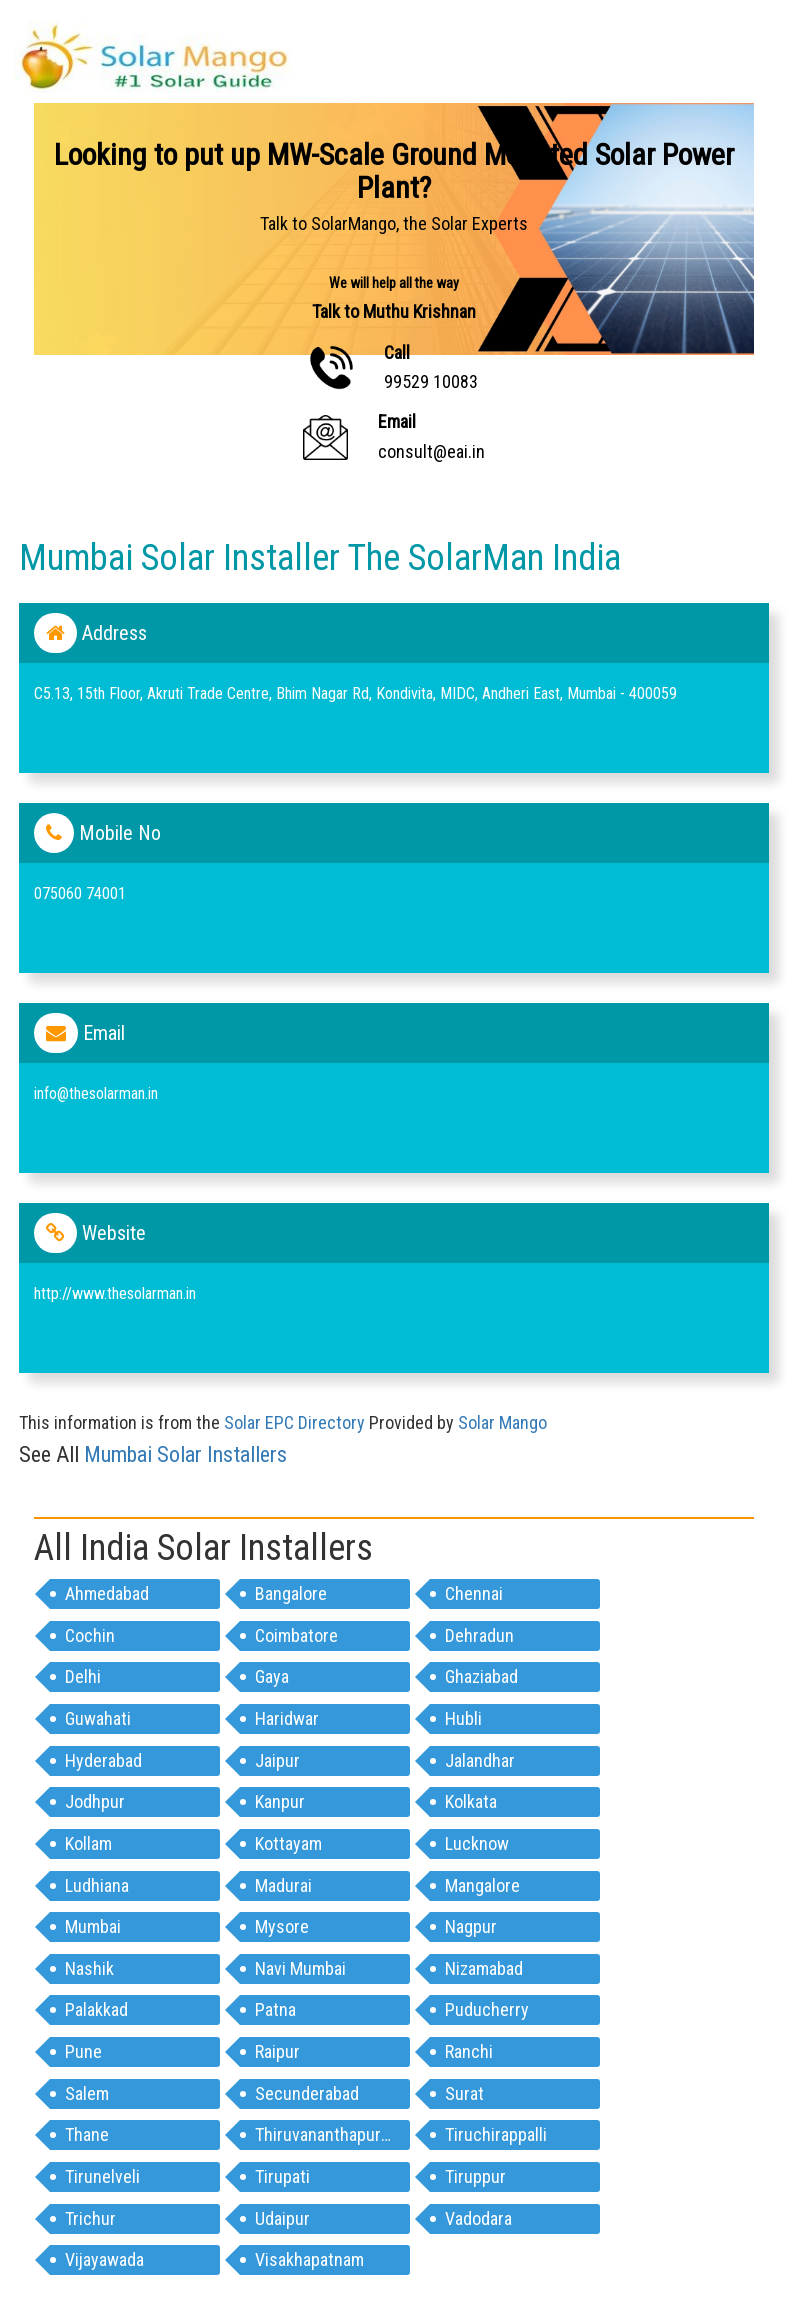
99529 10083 (431, 381)
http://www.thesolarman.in (115, 1293)
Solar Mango (502, 1422)
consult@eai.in (431, 451)
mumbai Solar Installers (185, 1454)
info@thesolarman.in (96, 1093)
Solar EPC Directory (294, 1422)
